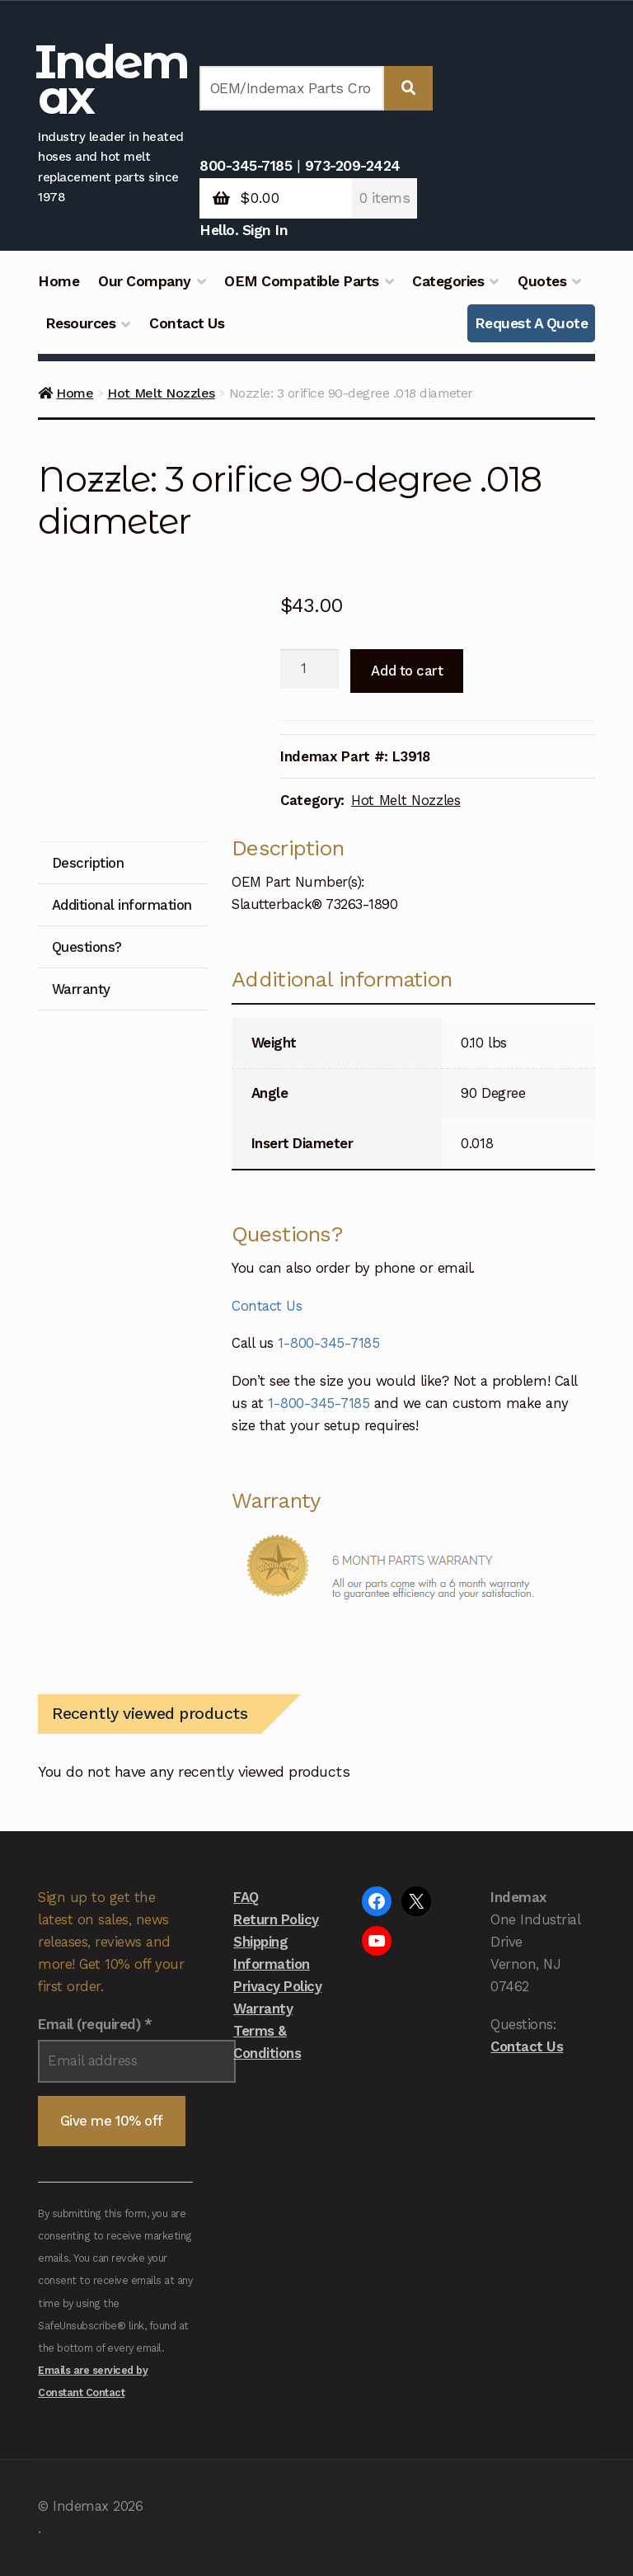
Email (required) (95, 2024)
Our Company (144, 281)
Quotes (542, 281)
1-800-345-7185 (328, 1343)
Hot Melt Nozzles (160, 393)
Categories (448, 281)
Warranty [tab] (81, 989)
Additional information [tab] (122, 905)
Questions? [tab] (87, 947)
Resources (80, 323)
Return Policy (276, 1919)
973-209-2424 (353, 166)
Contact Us (186, 323)
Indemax (112, 79)
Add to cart (407, 670)
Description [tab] (88, 863)
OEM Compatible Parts (301, 281)
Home (58, 281)
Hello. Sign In (243, 230)
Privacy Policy (277, 1986)
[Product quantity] (309, 669)
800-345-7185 (245, 166)
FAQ (246, 1897)
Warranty (263, 2008)
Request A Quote (531, 323)
